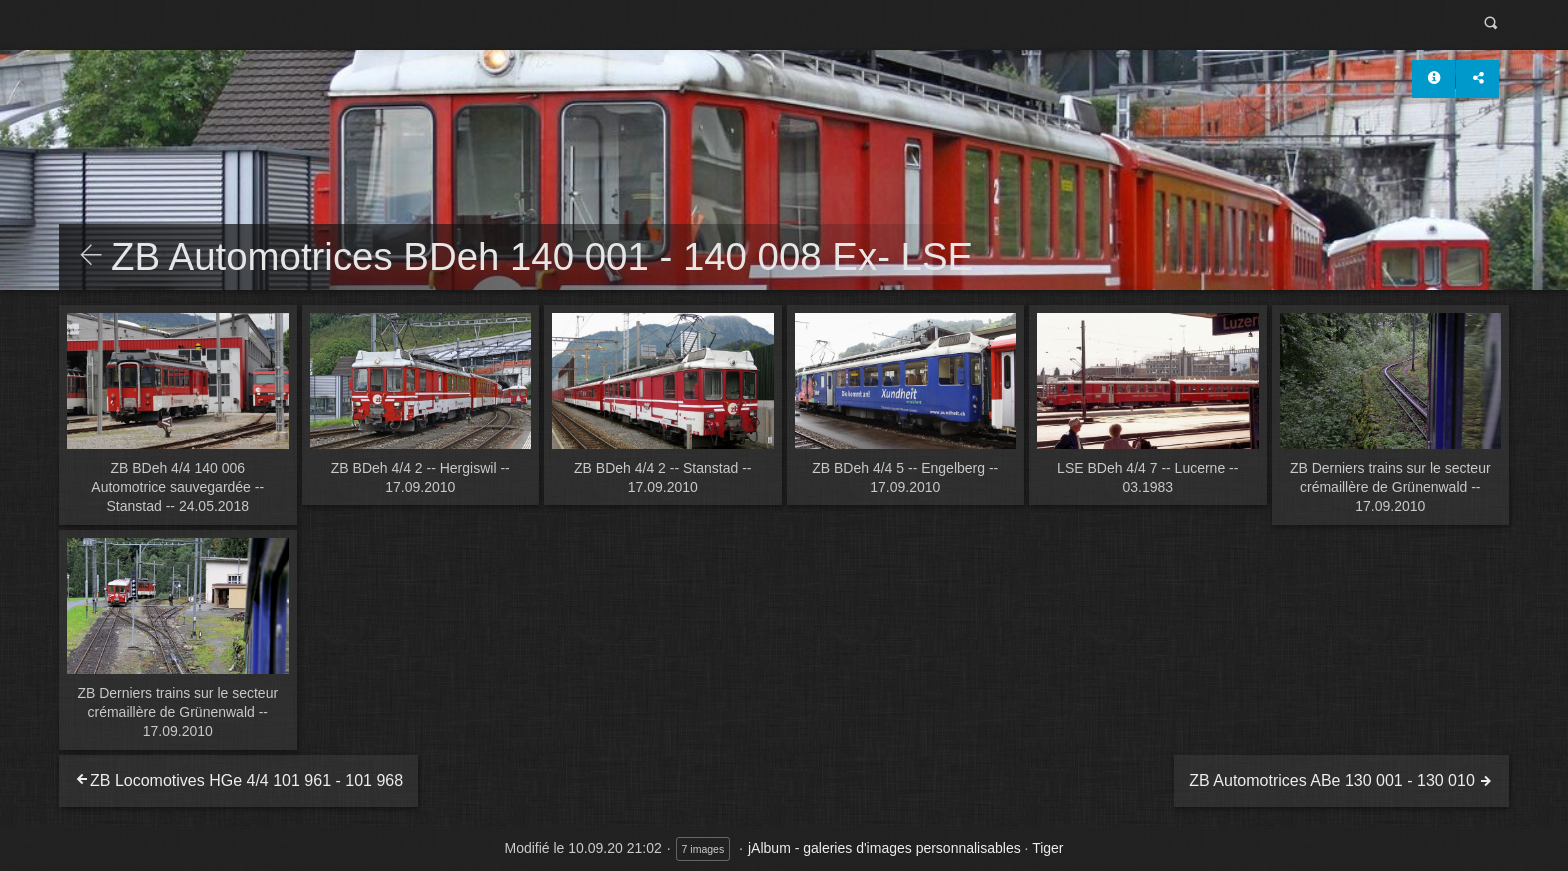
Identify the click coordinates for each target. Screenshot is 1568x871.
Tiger (1047, 848)
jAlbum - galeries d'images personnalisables (884, 848)
